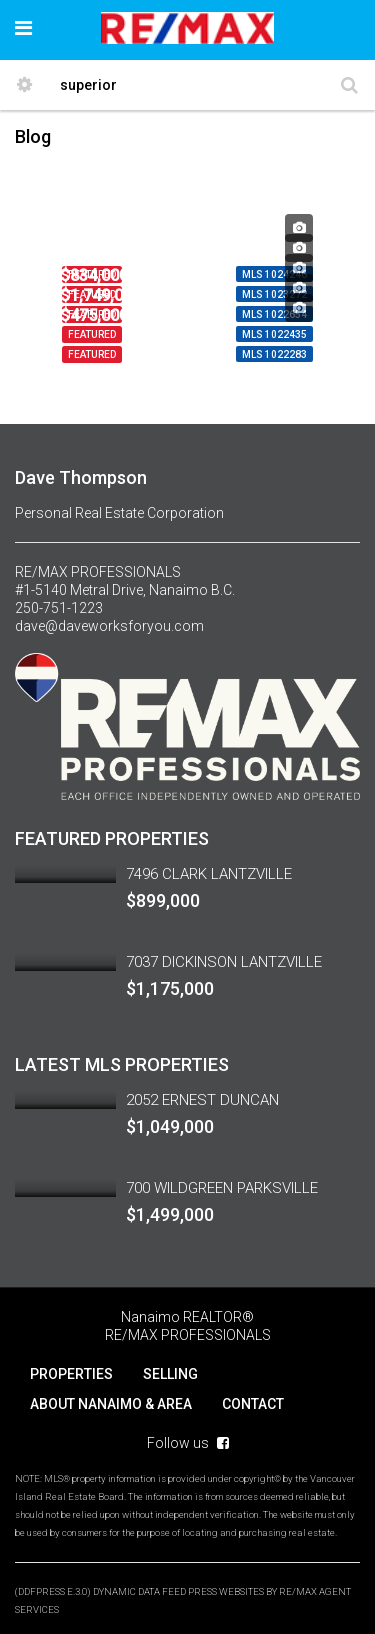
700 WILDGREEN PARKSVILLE (222, 1188)
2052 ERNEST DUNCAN (202, 1100)
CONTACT (253, 1404)
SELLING (170, 1374)
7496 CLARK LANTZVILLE (209, 874)
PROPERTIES (71, 1374)
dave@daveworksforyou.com (109, 626)
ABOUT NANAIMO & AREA (111, 1404)
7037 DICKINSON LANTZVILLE (224, 962)
